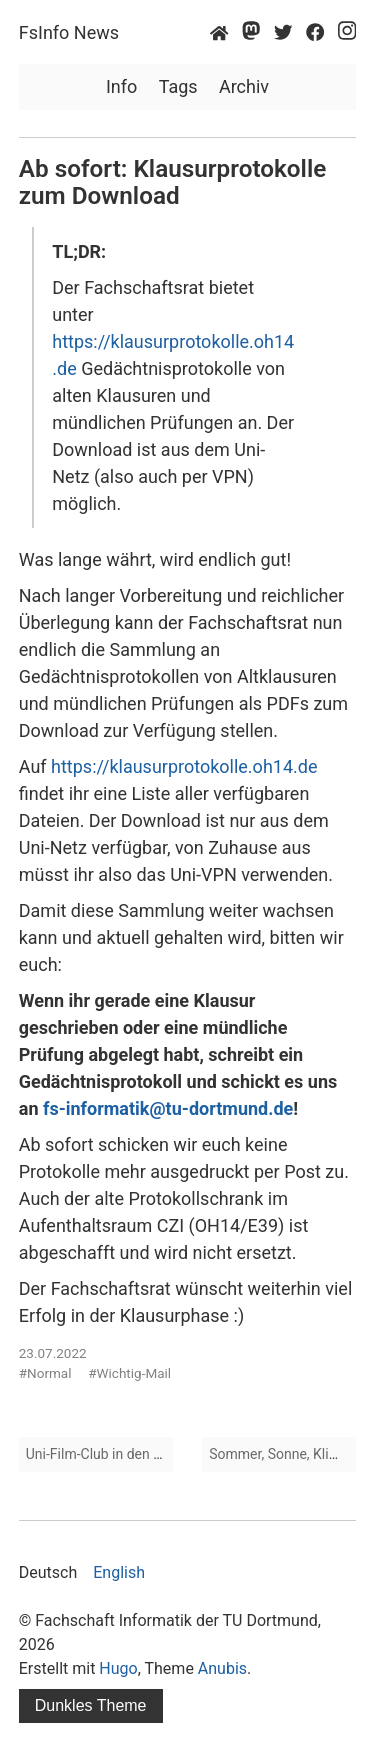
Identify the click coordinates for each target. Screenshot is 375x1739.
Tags (178, 86)
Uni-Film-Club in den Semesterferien (137, 1454)
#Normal (45, 1373)
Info (121, 86)
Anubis (222, 1668)
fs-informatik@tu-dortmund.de (168, 1108)
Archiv (244, 86)
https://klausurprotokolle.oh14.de (184, 766)
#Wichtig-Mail (129, 1373)
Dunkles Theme (91, 1705)
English (119, 1572)
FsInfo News (69, 32)
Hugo (118, 1668)
